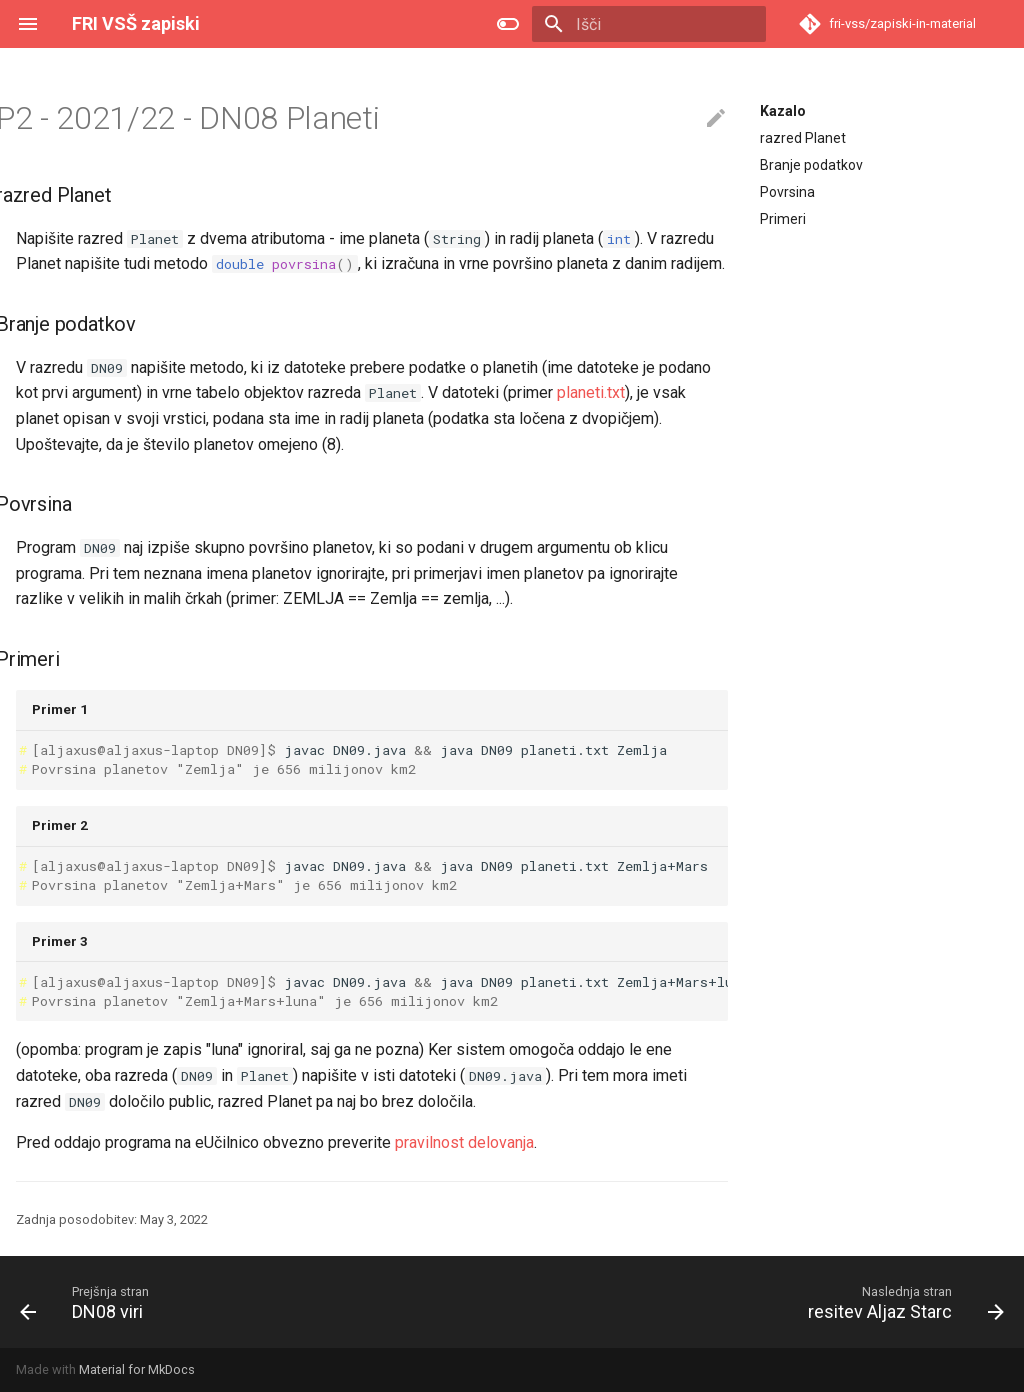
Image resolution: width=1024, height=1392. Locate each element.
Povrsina (787, 192)
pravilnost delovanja (464, 1142)
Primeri (783, 219)
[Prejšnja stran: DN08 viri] (86, 1302)
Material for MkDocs (137, 1369)
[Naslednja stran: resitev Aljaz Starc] (901, 1302)
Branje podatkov (811, 165)
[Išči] (649, 24)
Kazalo (783, 111)
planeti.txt (591, 392)
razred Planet (803, 138)
